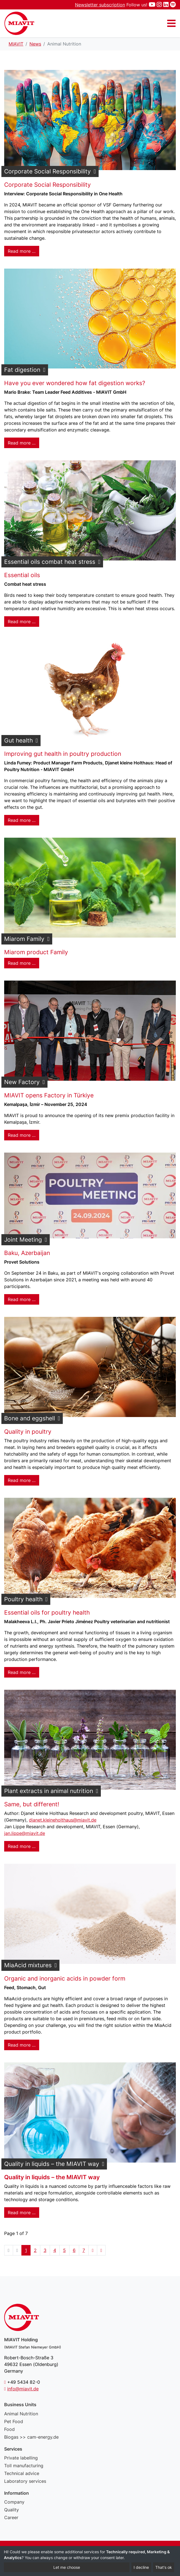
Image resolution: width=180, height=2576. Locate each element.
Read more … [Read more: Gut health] (22, 820)
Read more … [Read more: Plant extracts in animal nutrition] (22, 1846)
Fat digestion (22, 369)
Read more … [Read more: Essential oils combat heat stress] (22, 621)
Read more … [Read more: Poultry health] (22, 1672)
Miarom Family (24, 938)
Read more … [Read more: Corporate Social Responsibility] (22, 251)
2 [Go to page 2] (35, 2250)
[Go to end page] (101, 2250)
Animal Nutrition (21, 2413)
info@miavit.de (23, 2388)
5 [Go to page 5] (64, 2250)
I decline (141, 2567)
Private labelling (21, 2458)
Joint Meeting (23, 1239)
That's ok (163, 2567)
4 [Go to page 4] (54, 2250)
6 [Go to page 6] (74, 2250)
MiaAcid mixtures (28, 1965)
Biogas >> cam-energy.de (31, 2437)
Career (11, 2517)
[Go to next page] (92, 2250)
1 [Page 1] (26, 2250)
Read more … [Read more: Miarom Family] (22, 963)
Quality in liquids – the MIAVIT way (51, 2163)
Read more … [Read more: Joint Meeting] (22, 1299)
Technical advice (21, 2473)
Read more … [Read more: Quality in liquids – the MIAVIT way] (22, 2212)
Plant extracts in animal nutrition (48, 1790)
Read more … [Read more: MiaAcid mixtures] (22, 2045)
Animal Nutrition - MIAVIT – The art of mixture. (19, 23)
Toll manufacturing (23, 2465)
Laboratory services (25, 2481)
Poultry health (23, 1599)
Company (14, 2502)
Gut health (18, 740)
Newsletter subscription (100, 4)
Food (9, 2429)
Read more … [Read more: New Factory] (22, 1135)
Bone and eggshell (29, 1418)
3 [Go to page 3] (45, 2250)
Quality (11, 2509)
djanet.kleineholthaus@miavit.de (62, 1820)
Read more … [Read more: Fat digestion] (22, 443)
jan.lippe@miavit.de (24, 1833)
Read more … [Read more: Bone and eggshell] (22, 1480)
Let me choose (66, 2567)
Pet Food (13, 2421)
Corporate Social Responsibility (47, 171)
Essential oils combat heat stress (49, 561)
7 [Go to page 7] (83, 2250)
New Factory (22, 1082)
